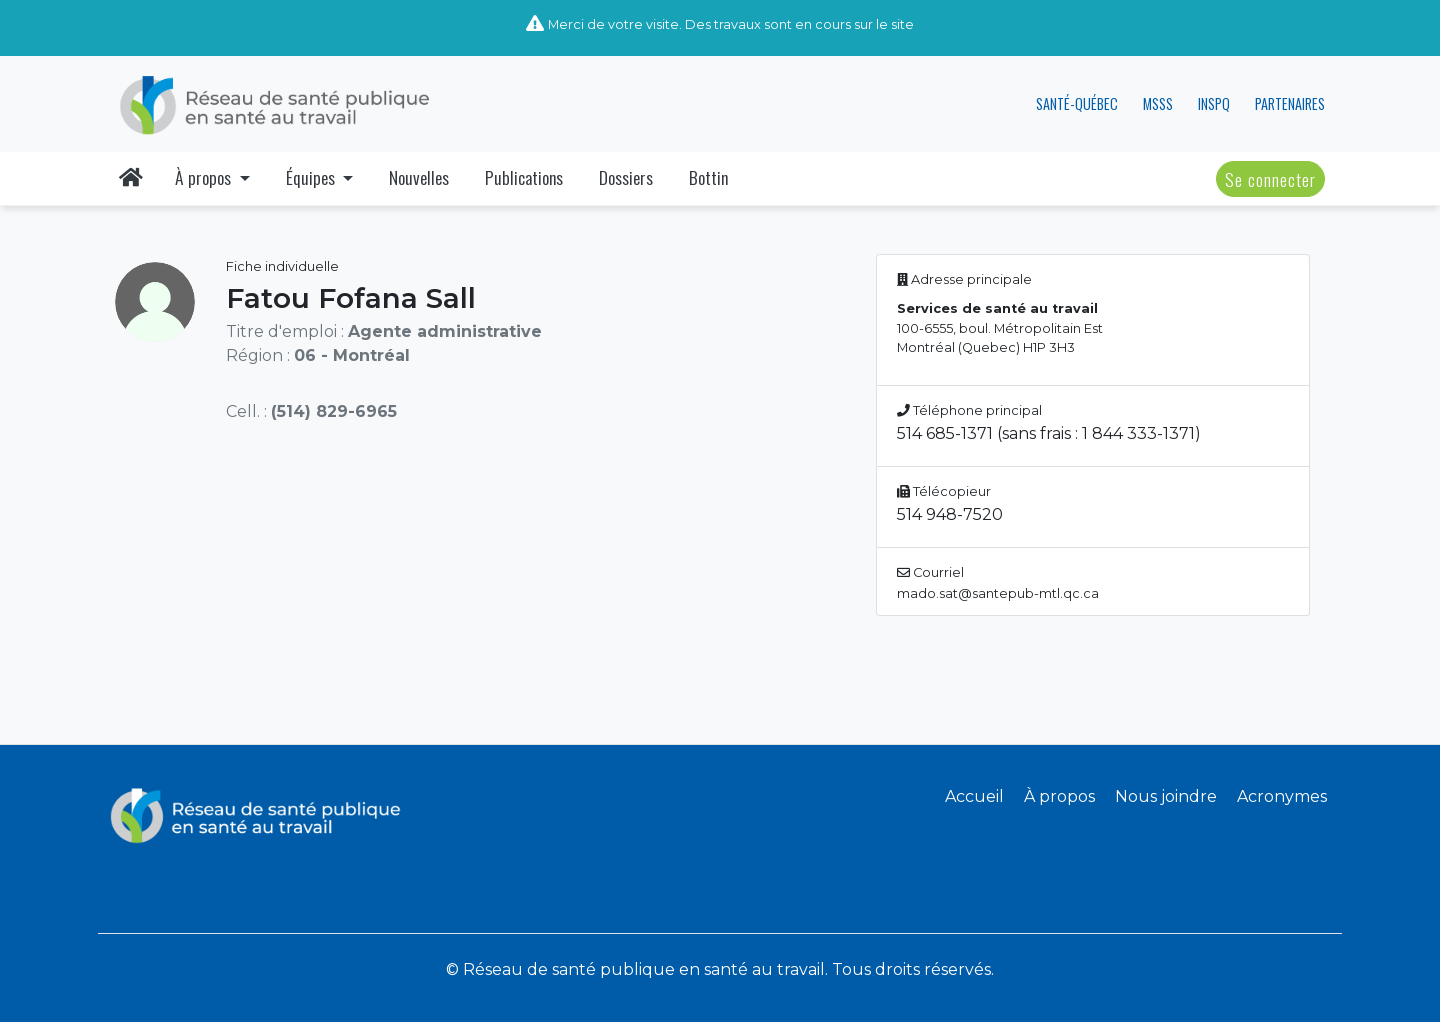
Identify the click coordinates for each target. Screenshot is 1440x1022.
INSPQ (1214, 103)
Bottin (708, 177)
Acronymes (1282, 796)
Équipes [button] (312, 177)
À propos (1059, 796)
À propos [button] (205, 177)
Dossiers (626, 177)
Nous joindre (1166, 796)
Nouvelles (419, 177)
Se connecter (1270, 179)
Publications (524, 177)
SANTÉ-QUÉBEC (1077, 103)
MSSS (1158, 103)
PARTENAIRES (1290, 103)
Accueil (974, 796)
